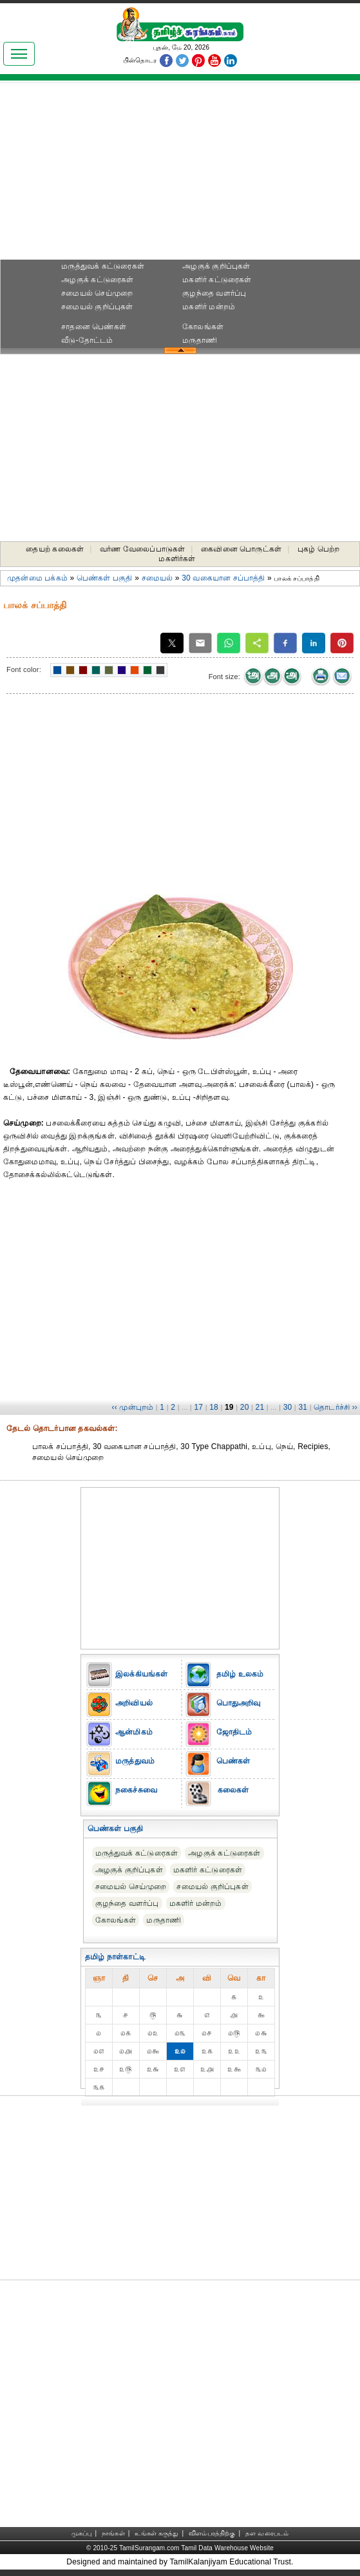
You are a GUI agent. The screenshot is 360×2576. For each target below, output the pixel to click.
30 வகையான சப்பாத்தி (223, 577)
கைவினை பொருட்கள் (241, 548)
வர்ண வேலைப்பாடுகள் (142, 548)
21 (260, 1407)
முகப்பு (81, 2533)
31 (302, 1407)
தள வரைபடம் (267, 2533)
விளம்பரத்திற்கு (212, 2533)
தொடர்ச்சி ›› (335, 1407)
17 (198, 1407)
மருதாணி (199, 340)
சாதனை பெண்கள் (93, 326)
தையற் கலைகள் (55, 548)
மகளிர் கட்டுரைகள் (216, 279)
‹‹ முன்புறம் (132, 1407)
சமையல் (157, 577)
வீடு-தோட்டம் (87, 340)
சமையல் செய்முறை (97, 293)
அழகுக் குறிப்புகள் (216, 266)
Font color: (23, 669)
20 (244, 1407)
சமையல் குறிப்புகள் (97, 306)
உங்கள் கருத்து (156, 2533)
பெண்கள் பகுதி (105, 577)
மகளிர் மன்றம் (208, 306)
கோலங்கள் (202, 326)
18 (213, 1407)
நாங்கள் (113, 2533)
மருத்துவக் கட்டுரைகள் (102, 266)
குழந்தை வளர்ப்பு (214, 293)
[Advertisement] (180, 174)
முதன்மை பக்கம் (37, 577)
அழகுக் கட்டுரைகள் (97, 279)
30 (287, 1407)
